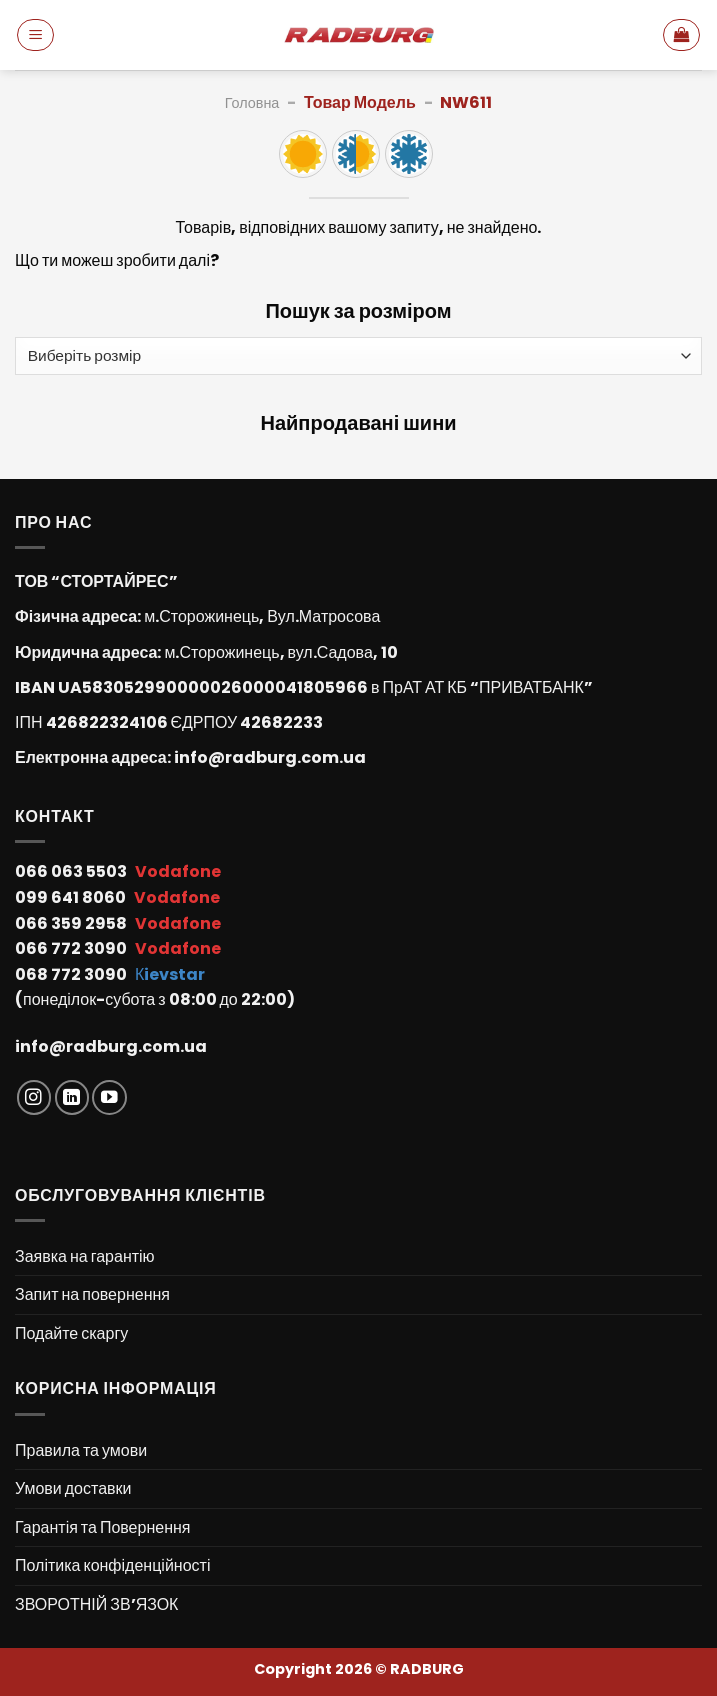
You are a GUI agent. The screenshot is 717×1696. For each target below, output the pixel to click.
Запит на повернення (92, 1294)
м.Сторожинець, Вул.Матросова (262, 616)
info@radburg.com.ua (270, 757)
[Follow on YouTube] (109, 1097)
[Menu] (35, 35)
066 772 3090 (72, 948)
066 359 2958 (72, 923)
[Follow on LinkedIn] (72, 1097)
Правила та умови (81, 1450)
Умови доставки (73, 1488)
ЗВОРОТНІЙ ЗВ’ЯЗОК (96, 1604)
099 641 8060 (72, 897)
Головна (252, 103)
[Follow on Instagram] (34, 1097)
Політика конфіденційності (112, 1565)
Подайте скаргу (71, 1333)
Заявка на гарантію (85, 1256)
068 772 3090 (72, 974)
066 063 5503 (72, 871)
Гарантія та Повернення (102, 1527)
